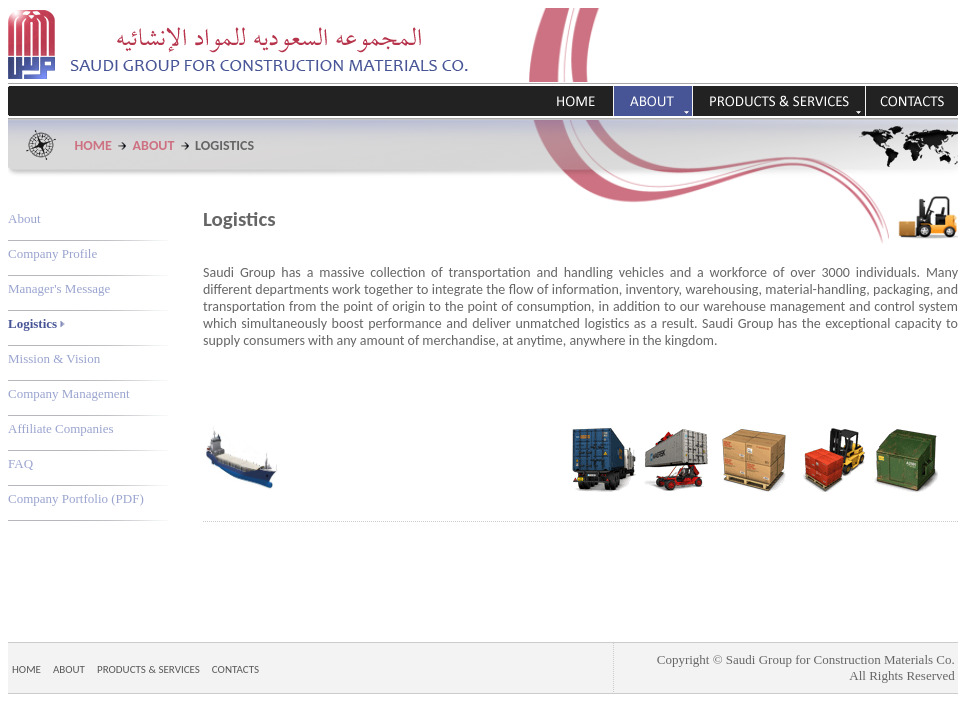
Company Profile (52, 253)
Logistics (36, 323)
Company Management (69, 393)
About (24, 218)
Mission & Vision (54, 358)
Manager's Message (59, 288)
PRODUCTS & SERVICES (148, 669)
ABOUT (154, 145)
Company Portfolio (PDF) (76, 498)
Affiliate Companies (61, 428)
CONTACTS (235, 669)
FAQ (20, 463)
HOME (93, 145)
